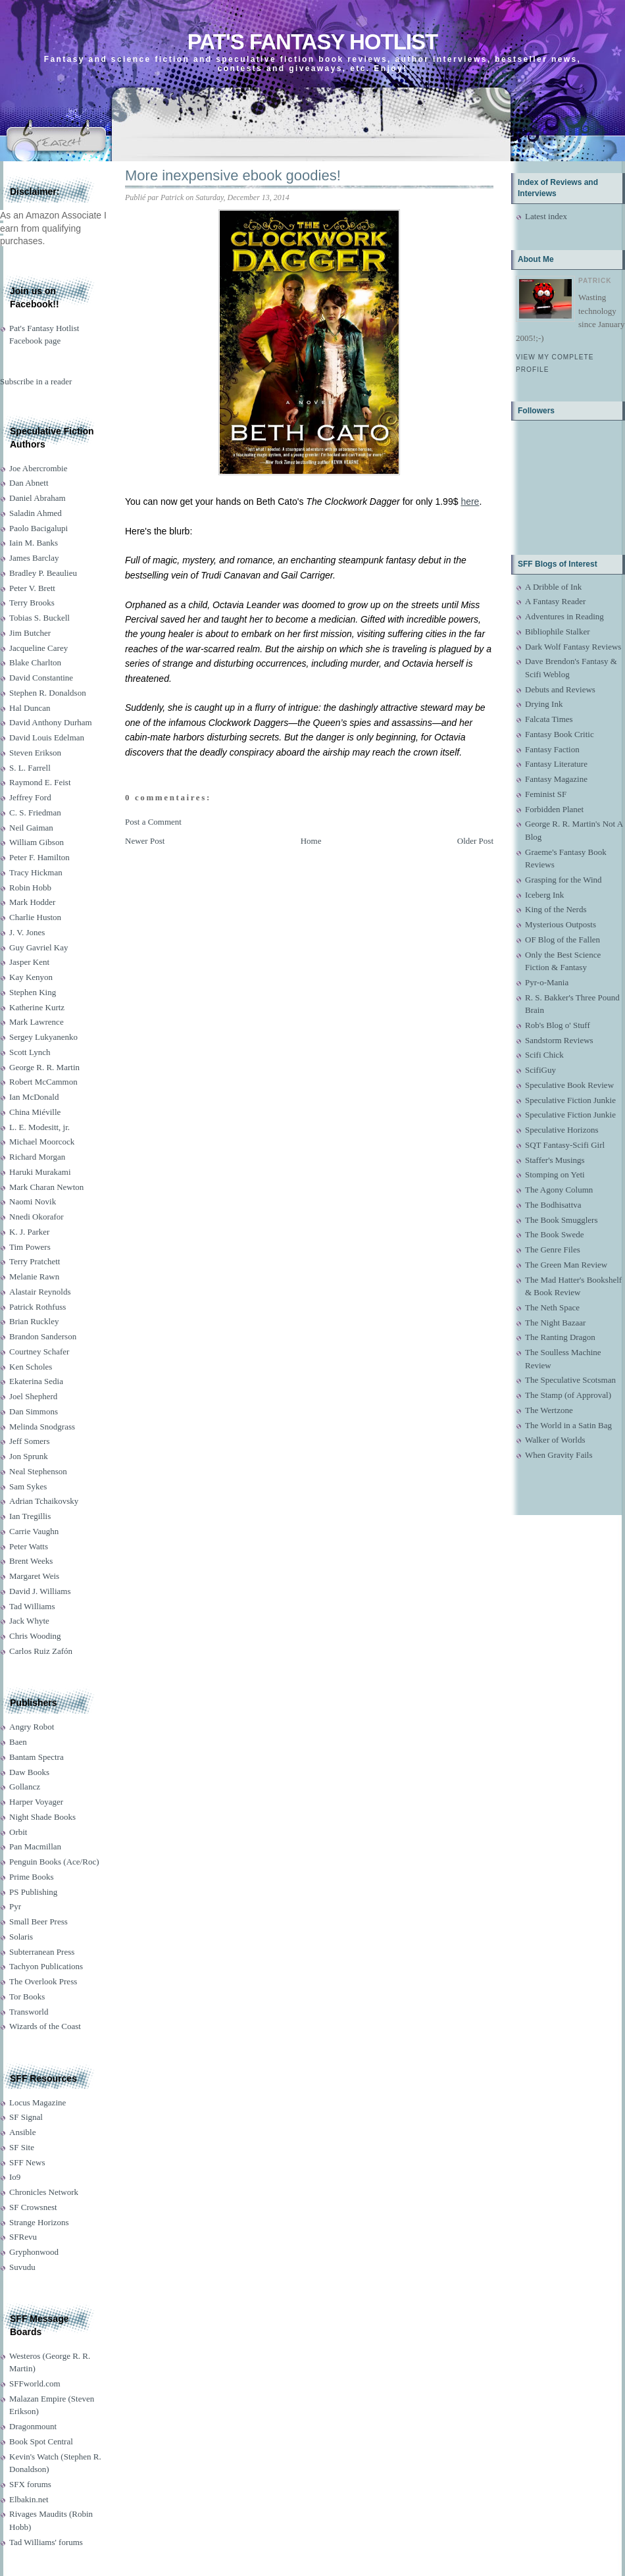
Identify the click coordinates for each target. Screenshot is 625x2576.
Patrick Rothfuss (37, 1307)
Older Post (475, 841)
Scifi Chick (544, 1055)
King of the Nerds (556, 909)
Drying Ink (543, 704)
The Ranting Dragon (560, 1337)
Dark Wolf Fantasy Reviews (573, 647)
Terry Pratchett (34, 1261)
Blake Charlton (35, 662)
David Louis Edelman (46, 737)
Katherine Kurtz (36, 1007)
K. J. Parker (29, 1232)
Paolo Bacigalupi (38, 528)
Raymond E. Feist (40, 782)
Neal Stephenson (38, 1471)
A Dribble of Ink (553, 587)
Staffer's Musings (555, 1160)
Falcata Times (549, 719)
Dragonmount (33, 2426)
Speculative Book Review (569, 1085)
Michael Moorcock (41, 1141)
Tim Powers (30, 1247)
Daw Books (29, 1772)
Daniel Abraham (37, 498)
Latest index (546, 216)
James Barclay (34, 558)
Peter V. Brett (32, 588)
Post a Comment (153, 822)
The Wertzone (549, 1410)
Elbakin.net (29, 2499)
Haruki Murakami (40, 1172)
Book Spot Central (41, 2441)
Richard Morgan (37, 1157)
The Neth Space (552, 1307)
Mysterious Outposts (560, 924)
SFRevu (23, 2237)
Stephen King (32, 992)
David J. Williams (39, 1591)
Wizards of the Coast (45, 2026)
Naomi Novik (32, 1201)
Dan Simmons (33, 1411)
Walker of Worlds (555, 1440)
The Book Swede (554, 1234)
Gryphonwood (34, 2252)
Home (311, 841)
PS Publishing (33, 1892)
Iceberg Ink (544, 895)
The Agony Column (559, 1190)
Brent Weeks (31, 1561)
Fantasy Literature (556, 764)
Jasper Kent (29, 962)
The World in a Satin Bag (568, 1425)
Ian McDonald (34, 1097)
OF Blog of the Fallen (562, 939)
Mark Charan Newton (46, 1187)
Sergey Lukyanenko (43, 1037)
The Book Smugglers (561, 1220)
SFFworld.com (35, 2383)
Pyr (15, 1906)
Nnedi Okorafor (36, 1217)
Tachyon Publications (46, 1966)
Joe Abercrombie (38, 468)
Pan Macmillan (35, 1846)
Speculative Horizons (562, 1130)
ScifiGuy (540, 1070)
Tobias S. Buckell (39, 618)
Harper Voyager (36, 1802)
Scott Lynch (29, 1052)
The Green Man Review (566, 1265)
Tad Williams (32, 1606)
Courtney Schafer (39, 1351)
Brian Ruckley (34, 1321)
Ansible (22, 2132)
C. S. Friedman (35, 812)
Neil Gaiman (31, 828)
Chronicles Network (43, 2192)
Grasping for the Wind (563, 880)
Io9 (14, 2177)
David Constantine (41, 678)
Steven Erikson (35, 753)
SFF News (27, 2162)
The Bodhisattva (553, 1205)
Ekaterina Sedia (36, 1381)
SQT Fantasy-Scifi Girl (565, 1145)
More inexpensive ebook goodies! (233, 175)
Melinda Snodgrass (42, 1426)
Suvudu (22, 2267)
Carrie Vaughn (34, 1531)
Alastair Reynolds (40, 1292)
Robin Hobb (30, 887)
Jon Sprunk (28, 1456)
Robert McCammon (43, 1082)
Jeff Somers (29, 1441)
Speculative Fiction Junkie (570, 1100)
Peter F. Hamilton (39, 857)
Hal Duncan (29, 708)
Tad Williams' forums (46, 2542)
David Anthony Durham (50, 722)
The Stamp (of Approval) (568, 1395)
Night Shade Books (42, 1817)
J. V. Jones (27, 932)
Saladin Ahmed (35, 513)
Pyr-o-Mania (546, 982)
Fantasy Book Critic (559, 734)
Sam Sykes (28, 1486)
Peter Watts (28, 1546)
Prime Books (31, 1877)
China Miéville (35, 1112)
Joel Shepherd (33, 1396)
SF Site (21, 2147)
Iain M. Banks (33, 543)
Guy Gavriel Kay (38, 947)
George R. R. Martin (44, 1067)
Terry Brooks (32, 602)
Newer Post (144, 841)
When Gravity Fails (559, 1455)
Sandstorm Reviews (559, 1040)
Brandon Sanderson (42, 1336)
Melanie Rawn (34, 1276)
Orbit (18, 1832)
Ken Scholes (30, 1367)
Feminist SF (545, 794)
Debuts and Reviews (560, 689)
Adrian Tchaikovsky (43, 1501)
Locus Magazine (37, 2102)
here (470, 501)
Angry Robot (31, 1727)
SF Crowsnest (33, 2207)
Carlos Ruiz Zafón (40, 1651)
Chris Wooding (35, 1636)
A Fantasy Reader (555, 601)
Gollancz (24, 1786)
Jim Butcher (30, 633)
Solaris (21, 1937)
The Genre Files (552, 1249)
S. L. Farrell (30, 768)
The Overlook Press (43, 1981)
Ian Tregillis (30, 1516)
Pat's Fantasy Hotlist (313, 42)
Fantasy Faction (552, 749)
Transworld (28, 2012)
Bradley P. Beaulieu (43, 573)
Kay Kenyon (31, 977)
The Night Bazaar (555, 1322)
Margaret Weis (34, 1576)
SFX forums (30, 2484)
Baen (18, 1742)
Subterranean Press (41, 1952)
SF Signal (26, 2117)
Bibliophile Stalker (557, 631)
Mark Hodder (32, 902)
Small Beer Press (38, 1921)
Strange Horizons (39, 2222)
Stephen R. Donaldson (47, 693)
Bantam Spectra (36, 1757)
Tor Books (27, 1996)
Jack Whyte (29, 1621)
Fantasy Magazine (556, 779)
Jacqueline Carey (38, 648)
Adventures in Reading (564, 616)
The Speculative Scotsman (570, 1380)
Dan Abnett (29, 483)
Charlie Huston (35, 917)
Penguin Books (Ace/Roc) (54, 1862)
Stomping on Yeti (555, 1174)
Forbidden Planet (554, 809)
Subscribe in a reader (36, 381)
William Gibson (36, 842)
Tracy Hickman (36, 872)
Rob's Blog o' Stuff (557, 1025)
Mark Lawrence (36, 1022)
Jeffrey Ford (30, 797)
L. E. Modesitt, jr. (39, 1127)
